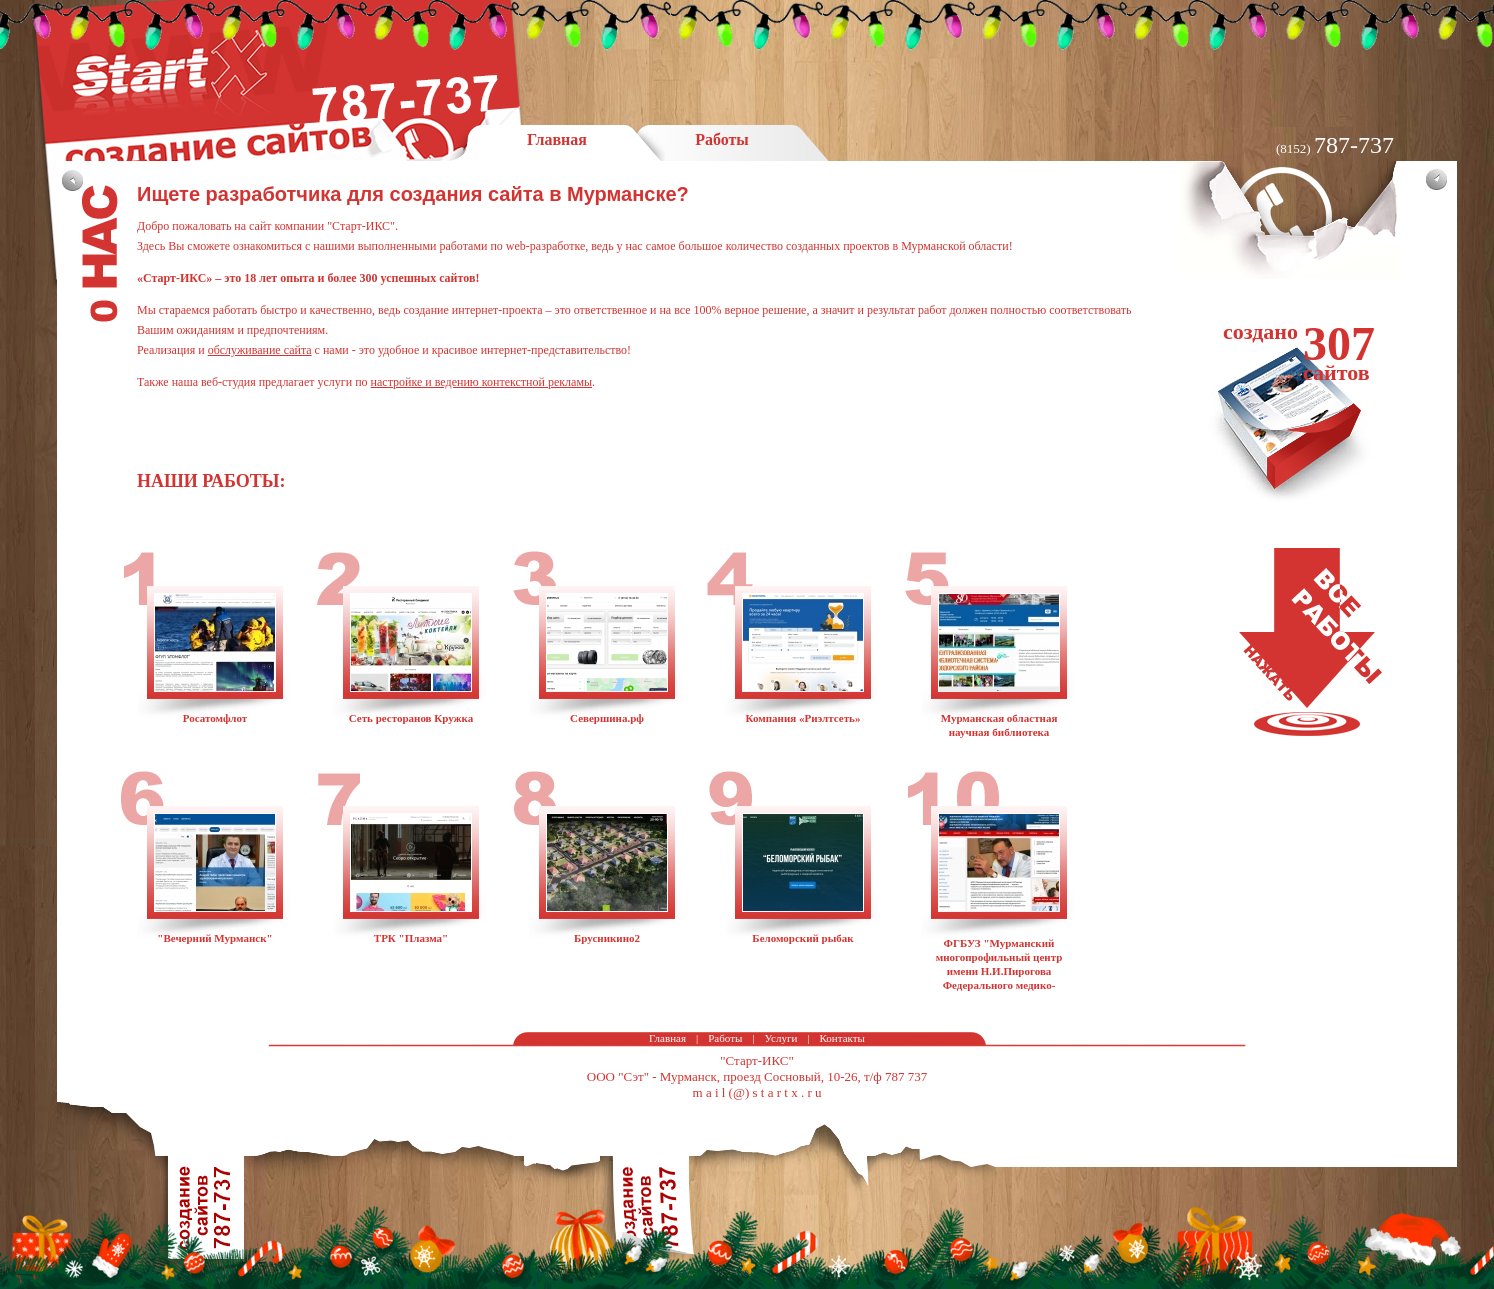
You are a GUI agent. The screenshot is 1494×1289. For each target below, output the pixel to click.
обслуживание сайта (260, 350)
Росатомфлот (215, 718)
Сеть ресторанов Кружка (411, 718)
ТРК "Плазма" (411, 938)
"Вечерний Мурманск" (214, 938)
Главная (667, 1038)
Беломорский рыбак (802, 938)
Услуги (781, 1038)
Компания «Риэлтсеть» (803, 718)
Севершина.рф (607, 718)
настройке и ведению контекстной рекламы (481, 382)
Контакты (842, 1038)
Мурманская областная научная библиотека (999, 725)
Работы (725, 1038)
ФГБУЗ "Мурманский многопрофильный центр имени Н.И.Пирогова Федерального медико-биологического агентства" (999, 971)
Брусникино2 (607, 938)
